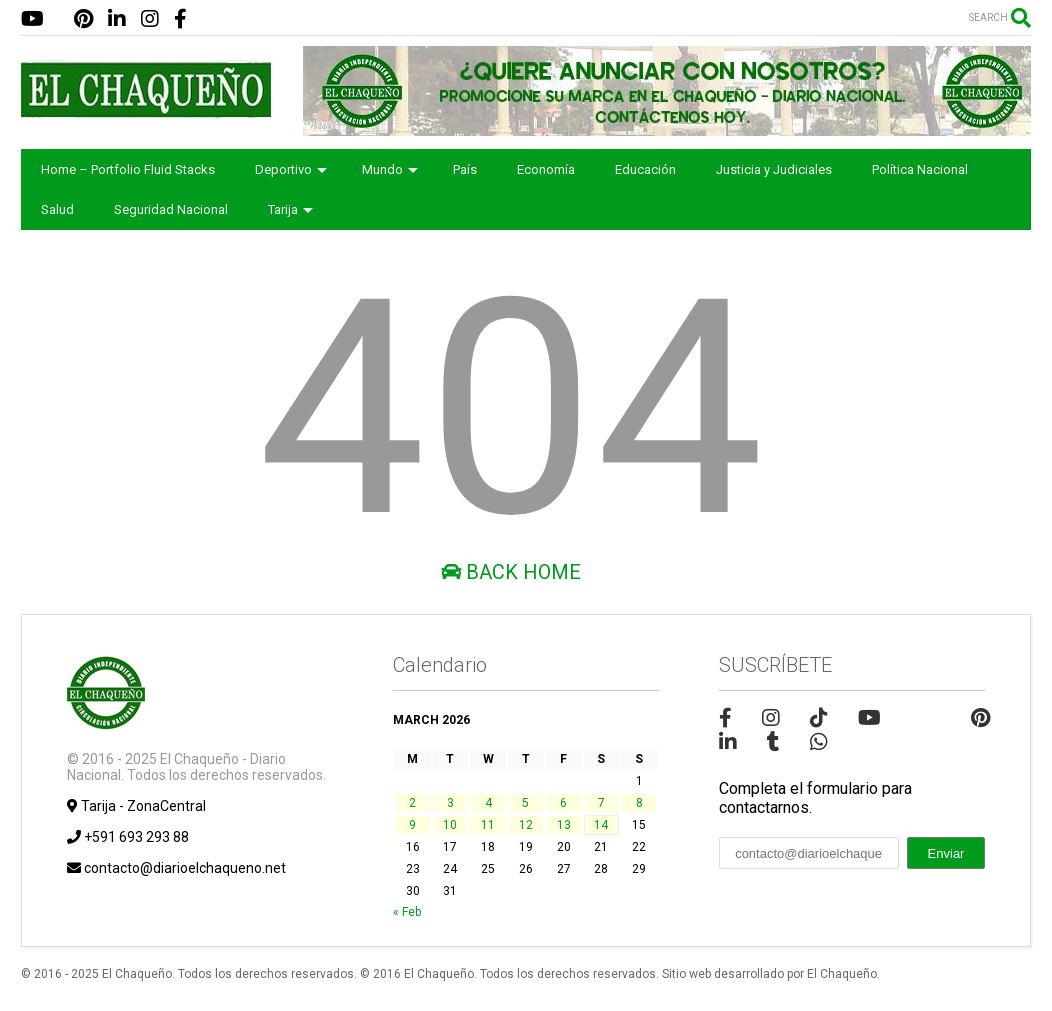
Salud (57, 209)
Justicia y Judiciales (774, 169)
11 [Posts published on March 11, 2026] (488, 825)
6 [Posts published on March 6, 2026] (563, 803)
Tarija (290, 209)
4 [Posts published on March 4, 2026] (488, 803)
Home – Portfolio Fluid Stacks (128, 169)
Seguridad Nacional (171, 209)
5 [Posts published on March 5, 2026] (525, 803)
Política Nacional (920, 169)
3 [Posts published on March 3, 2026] (450, 803)
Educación (645, 169)
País (465, 169)
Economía (546, 169)
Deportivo (291, 169)
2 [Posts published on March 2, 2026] (412, 803)
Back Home (511, 572)
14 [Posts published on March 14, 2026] (601, 825)
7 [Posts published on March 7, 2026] (601, 803)
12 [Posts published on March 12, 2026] (526, 825)
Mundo (390, 169)
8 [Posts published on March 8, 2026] (639, 803)
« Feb (407, 912)
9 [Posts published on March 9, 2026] (412, 825)
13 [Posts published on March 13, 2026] (564, 825)
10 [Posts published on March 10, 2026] (450, 825)
